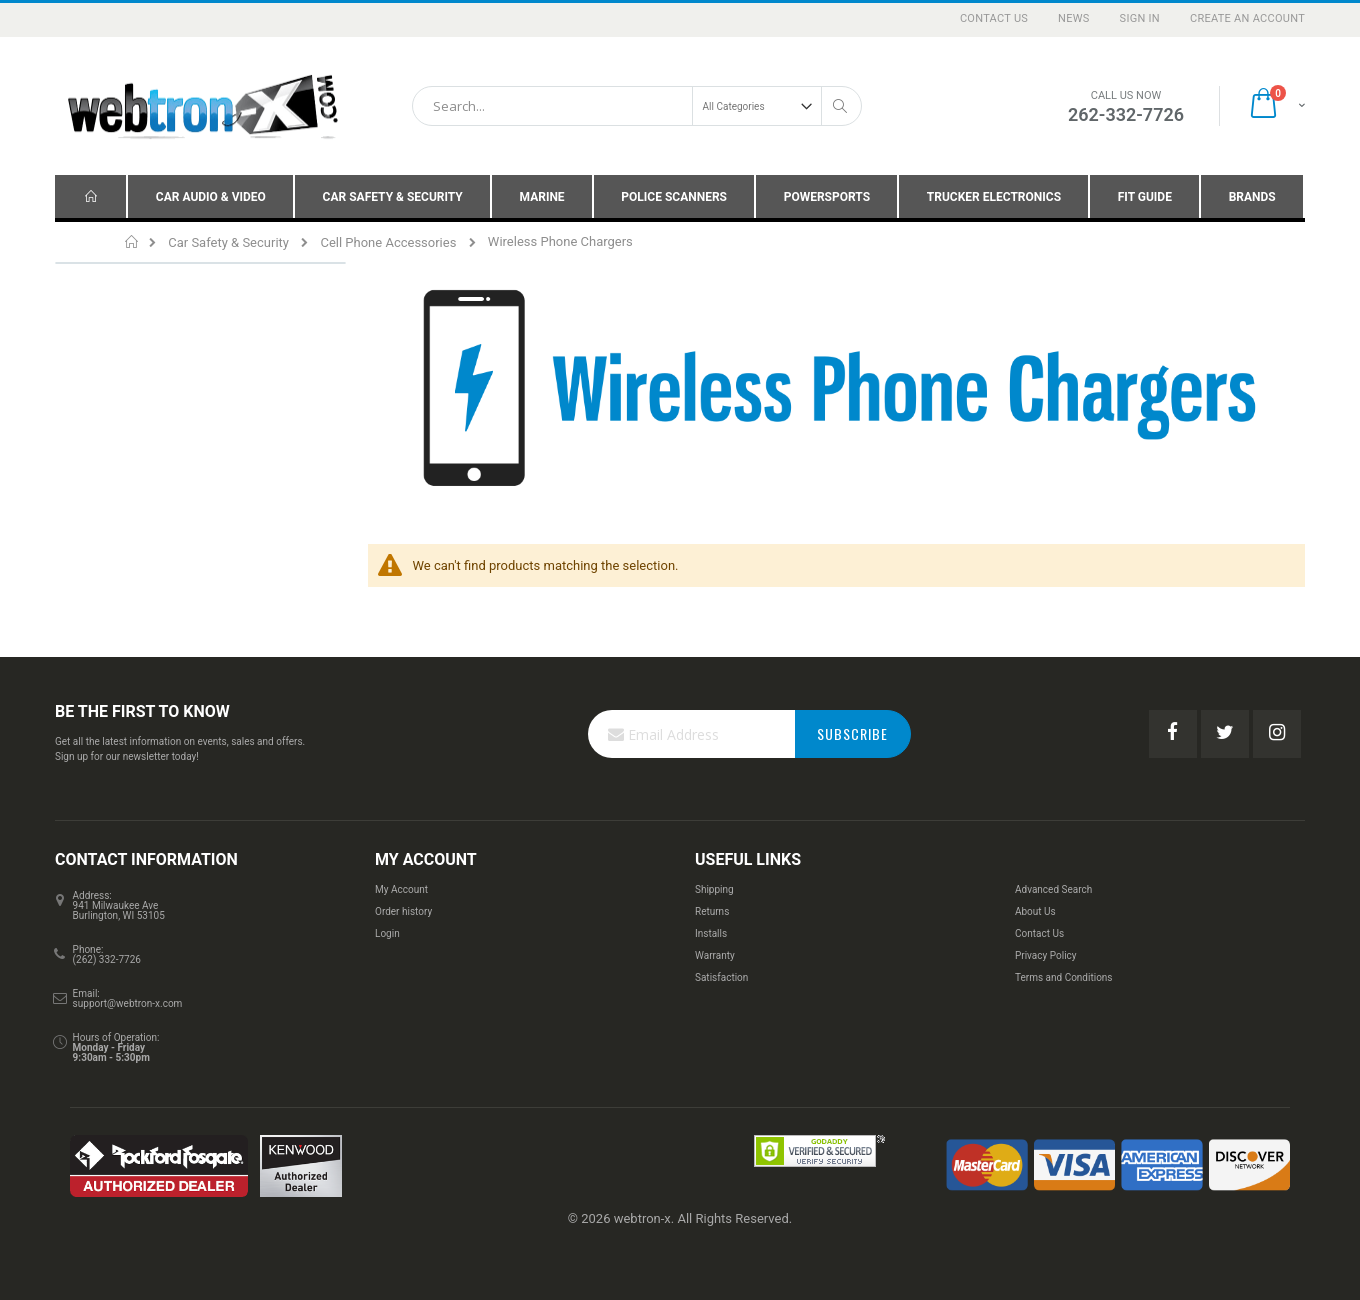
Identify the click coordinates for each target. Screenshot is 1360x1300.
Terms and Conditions (1064, 977)
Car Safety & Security (228, 242)
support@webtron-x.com (128, 1003)
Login (387, 933)
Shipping (714, 889)
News (1074, 18)
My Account (401, 889)
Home (132, 242)
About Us (1035, 911)
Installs (711, 933)
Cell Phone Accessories (388, 242)
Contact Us (994, 18)
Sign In (1140, 18)
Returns (712, 911)
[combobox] (637, 106)
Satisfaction (721, 977)
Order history (403, 911)
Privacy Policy (1046, 955)
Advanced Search (1053, 889)
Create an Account (1247, 18)
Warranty (715, 955)
